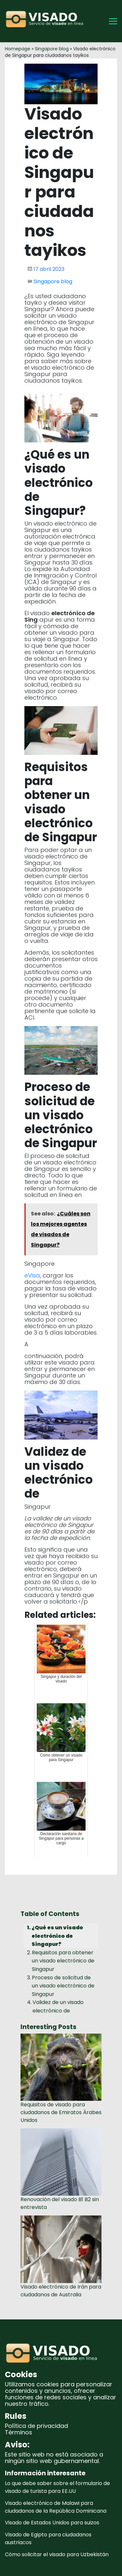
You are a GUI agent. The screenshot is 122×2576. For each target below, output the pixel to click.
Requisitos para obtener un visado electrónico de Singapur (63, 1961)
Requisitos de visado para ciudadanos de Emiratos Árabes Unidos (61, 2112)
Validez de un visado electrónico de (58, 2006)
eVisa (32, 1275)
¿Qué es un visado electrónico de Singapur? (57, 1936)
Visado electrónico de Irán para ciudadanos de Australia (60, 2290)
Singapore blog (52, 48)
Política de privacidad (36, 2426)
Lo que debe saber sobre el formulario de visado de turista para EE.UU (57, 2487)
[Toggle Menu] (113, 21)
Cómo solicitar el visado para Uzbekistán (57, 2554)
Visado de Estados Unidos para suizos (52, 2522)
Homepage (17, 48)
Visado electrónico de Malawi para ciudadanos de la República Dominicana (55, 2507)
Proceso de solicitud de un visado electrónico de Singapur (63, 1986)
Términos (18, 2432)
